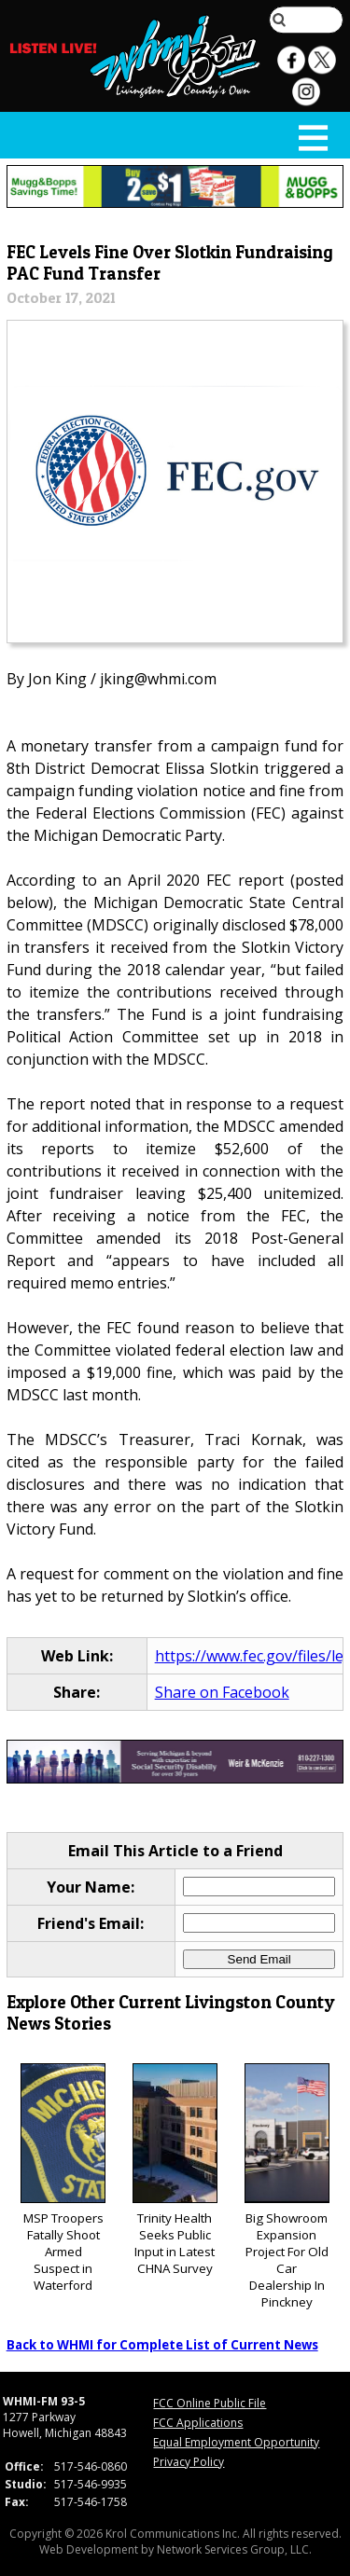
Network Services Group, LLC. (234, 2549)
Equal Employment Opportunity (236, 2442)
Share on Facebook (222, 1692)
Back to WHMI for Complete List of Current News (162, 2344)
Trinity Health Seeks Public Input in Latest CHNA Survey (175, 2170)
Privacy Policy (188, 2462)
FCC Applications (198, 2423)
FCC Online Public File (209, 2403)
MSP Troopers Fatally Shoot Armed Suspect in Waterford (63, 2178)
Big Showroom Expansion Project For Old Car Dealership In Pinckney (287, 2186)
